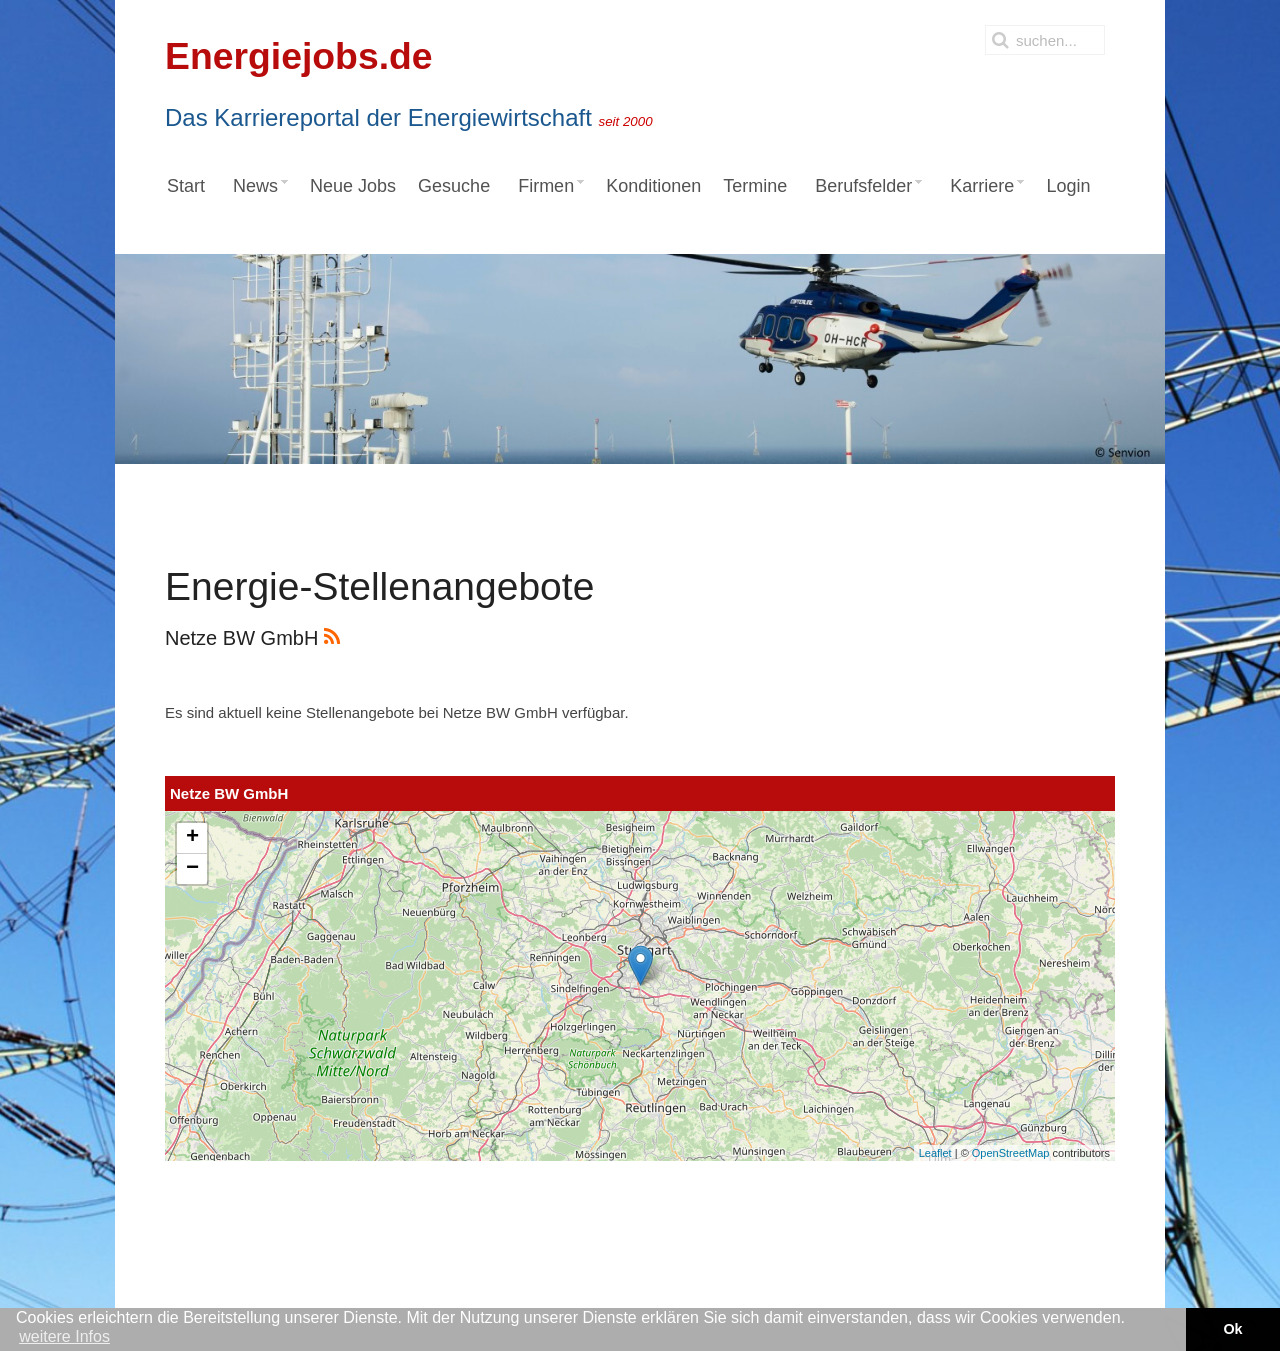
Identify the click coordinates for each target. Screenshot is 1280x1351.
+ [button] (192, 838)
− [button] (192, 869)
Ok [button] (1232, 1329)
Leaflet (935, 1153)
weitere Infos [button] (64, 1336)
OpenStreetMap (1011, 1153)
